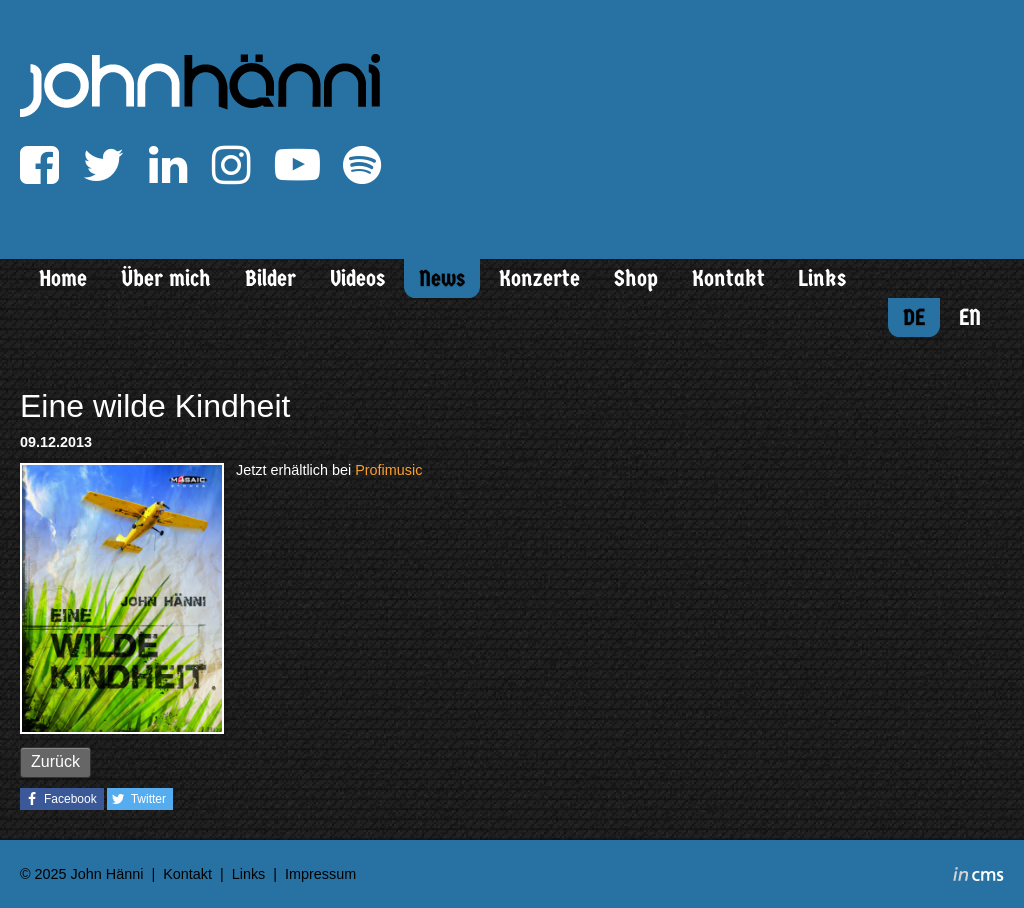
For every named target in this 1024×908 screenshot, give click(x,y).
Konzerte (539, 278)
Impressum (320, 874)
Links (822, 278)
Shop (636, 278)
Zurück (55, 761)
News (442, 278)
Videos (357, 278)
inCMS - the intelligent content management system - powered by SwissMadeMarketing (978, 877)
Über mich (166, 278)
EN (970, 317)
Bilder (270, 278)
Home (63, 278)
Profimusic (388, 470)
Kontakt (728, 278)
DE (914, 317)
